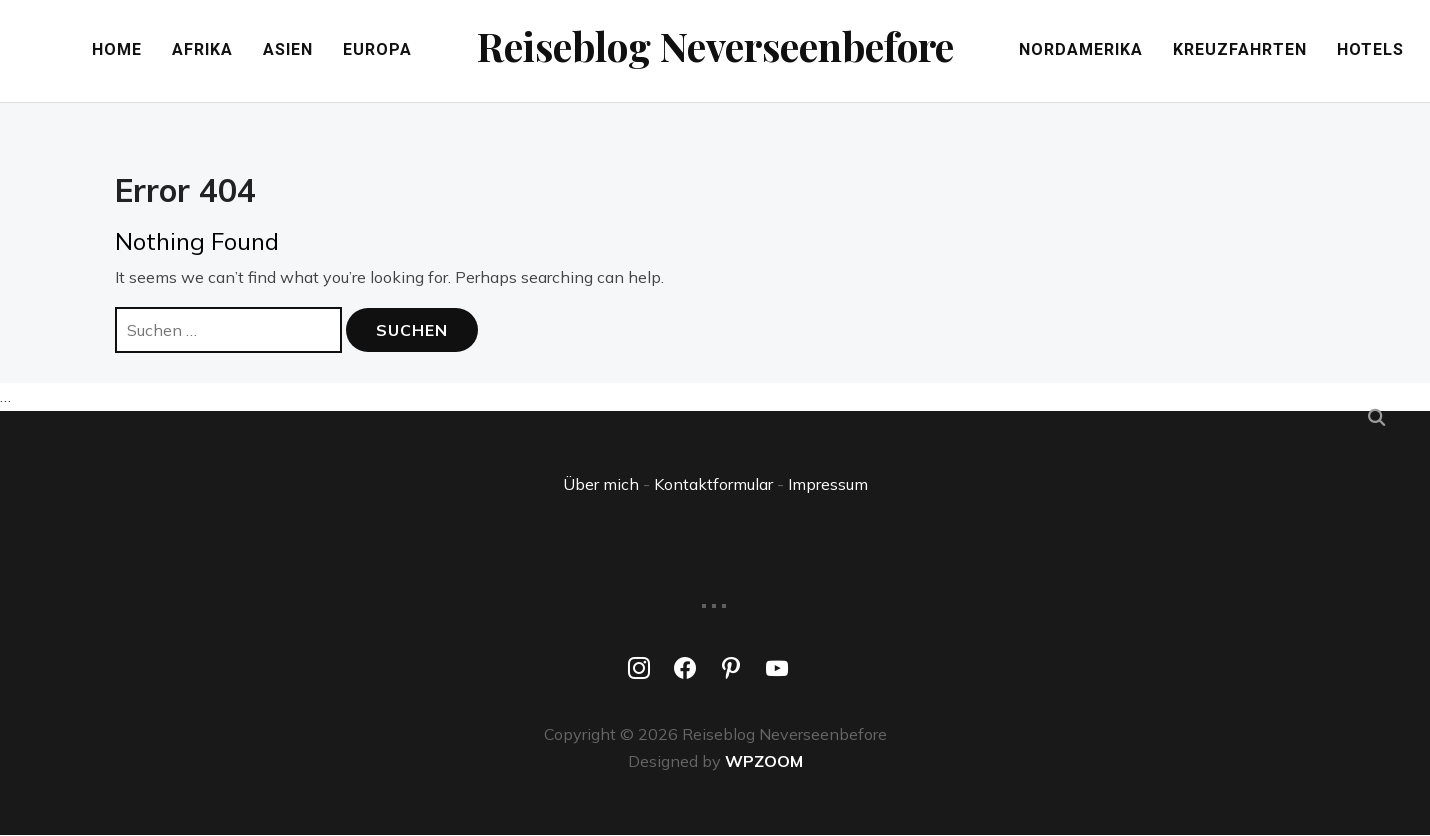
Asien (280, 50)
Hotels (1378, 50)
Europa (369, 50)
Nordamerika (1089, 50)
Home (109, 50)
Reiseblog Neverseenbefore (715, 45)
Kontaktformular (713, 484)
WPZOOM (764, 761)
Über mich (601, 484)
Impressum (828, 484)
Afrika (194, 50)
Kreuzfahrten (1248, 50)
